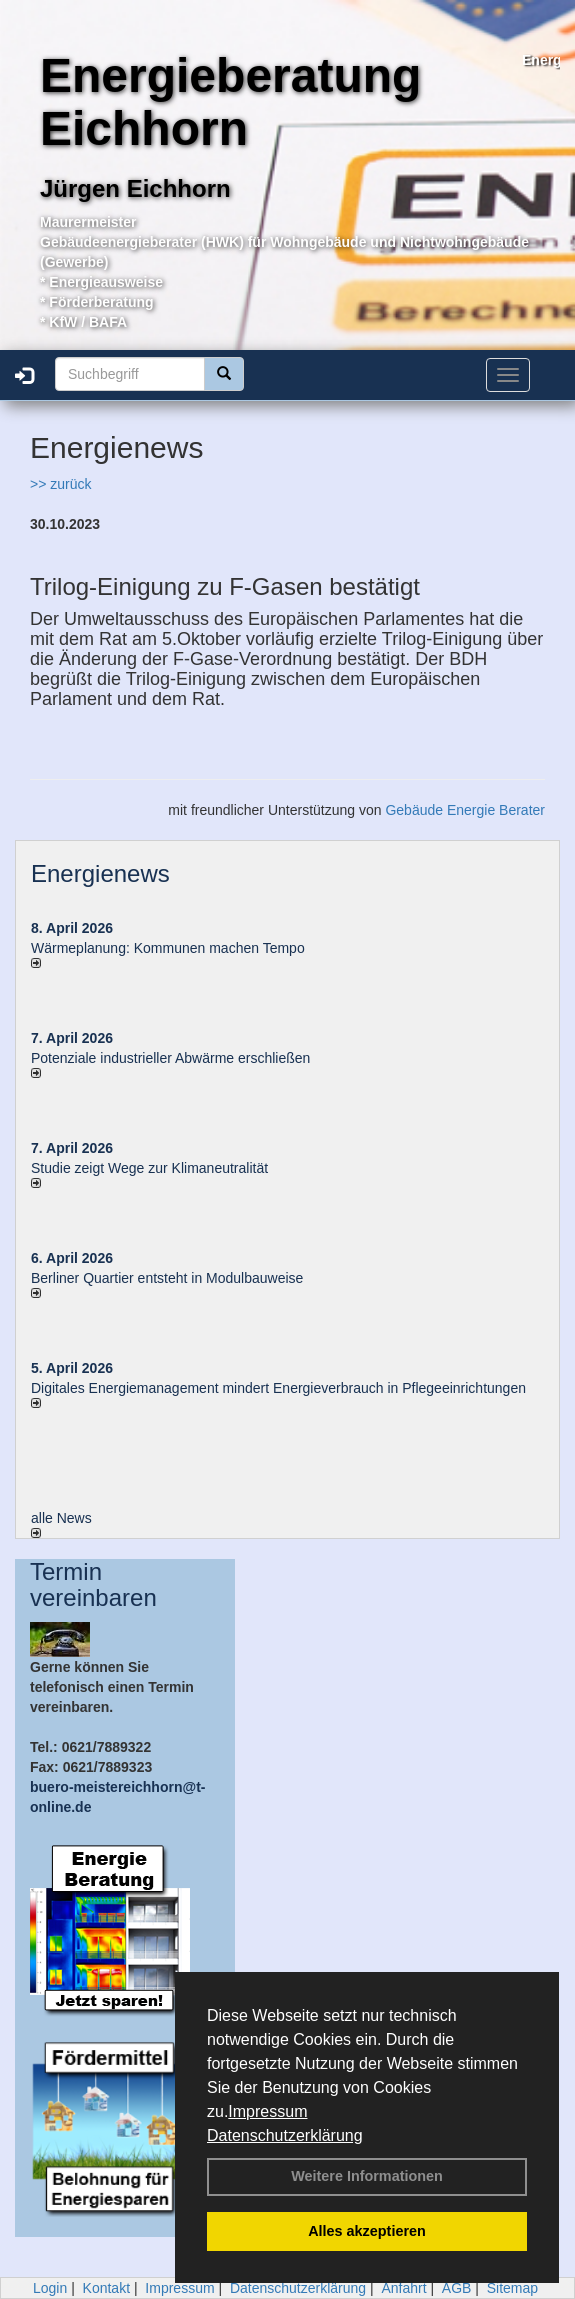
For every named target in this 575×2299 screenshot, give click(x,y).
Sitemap (512, 2288)
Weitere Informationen (367, 2176)
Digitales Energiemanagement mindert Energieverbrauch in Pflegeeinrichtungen (278, 1388)
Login (50, 2288)
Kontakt (106, 2288)
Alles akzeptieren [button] (367, 2231)
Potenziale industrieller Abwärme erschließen (170, 1058)
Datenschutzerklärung (285, 2135)
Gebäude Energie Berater (465, 810)
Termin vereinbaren (93, 1584)
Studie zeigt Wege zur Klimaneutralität (149, 1168)
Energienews (100, 873)
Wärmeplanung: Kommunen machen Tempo (168, 948)
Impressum (267, 2111)
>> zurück (60, 484)
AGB (457, 2288)
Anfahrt (403, 2288)
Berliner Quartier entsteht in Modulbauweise (167, 1278)
